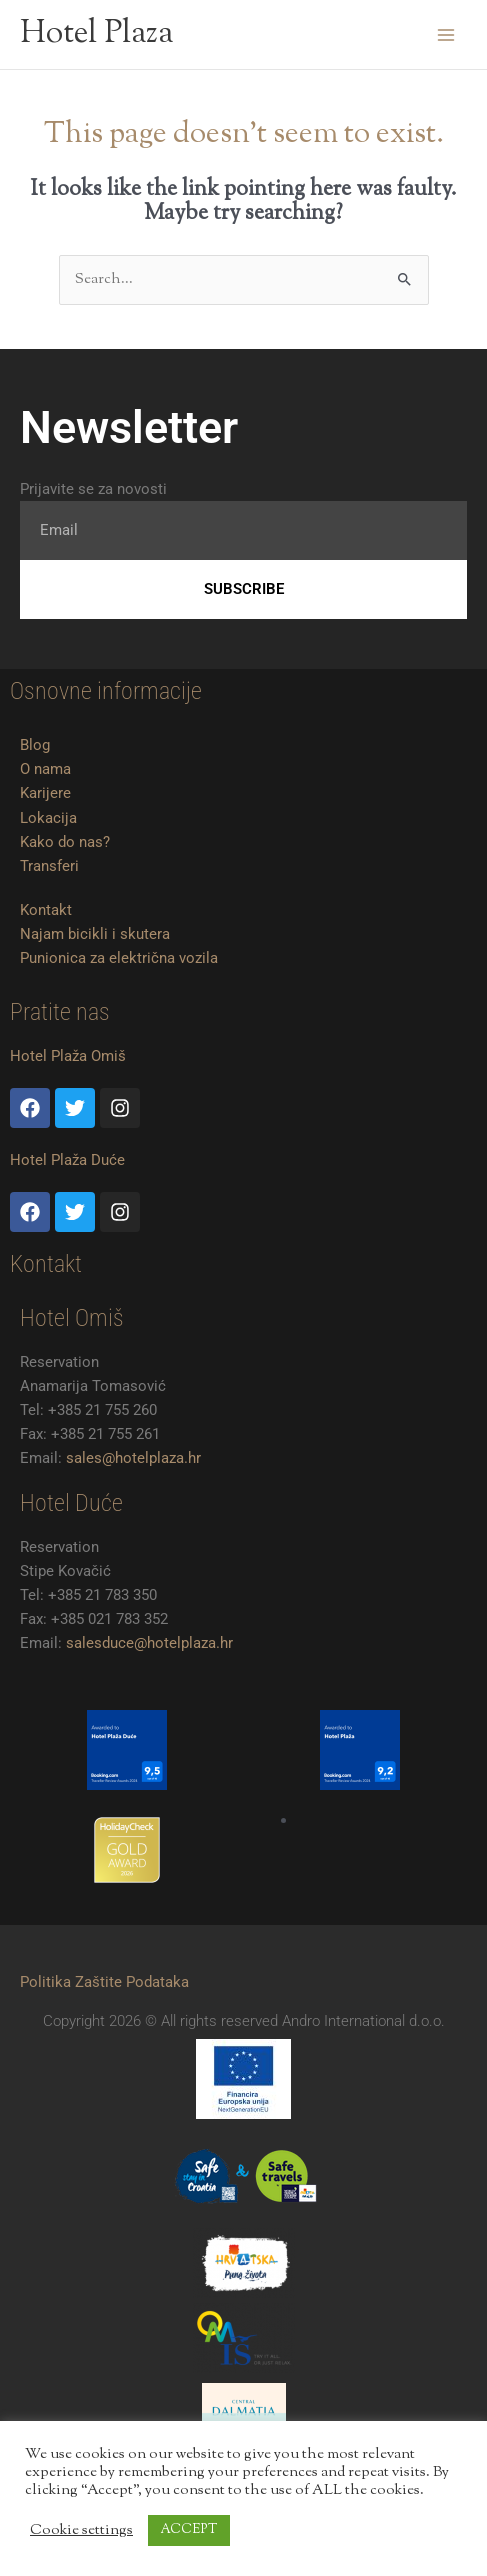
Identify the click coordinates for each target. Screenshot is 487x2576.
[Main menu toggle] (446, 35)
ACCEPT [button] (189, 2530)
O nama (45, 769)
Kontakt (46, 910)
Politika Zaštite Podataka (104, 1982)
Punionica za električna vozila (119, 958)
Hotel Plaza (96, 34)
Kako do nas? (65, 842)
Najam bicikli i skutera (95, 934)
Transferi (49, 866)
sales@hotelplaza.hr (133, 1458)
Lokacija (48, 818)
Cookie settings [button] (81, 2531)
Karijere (45, 793)
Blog (35, 745)
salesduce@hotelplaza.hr (149, 1643)
